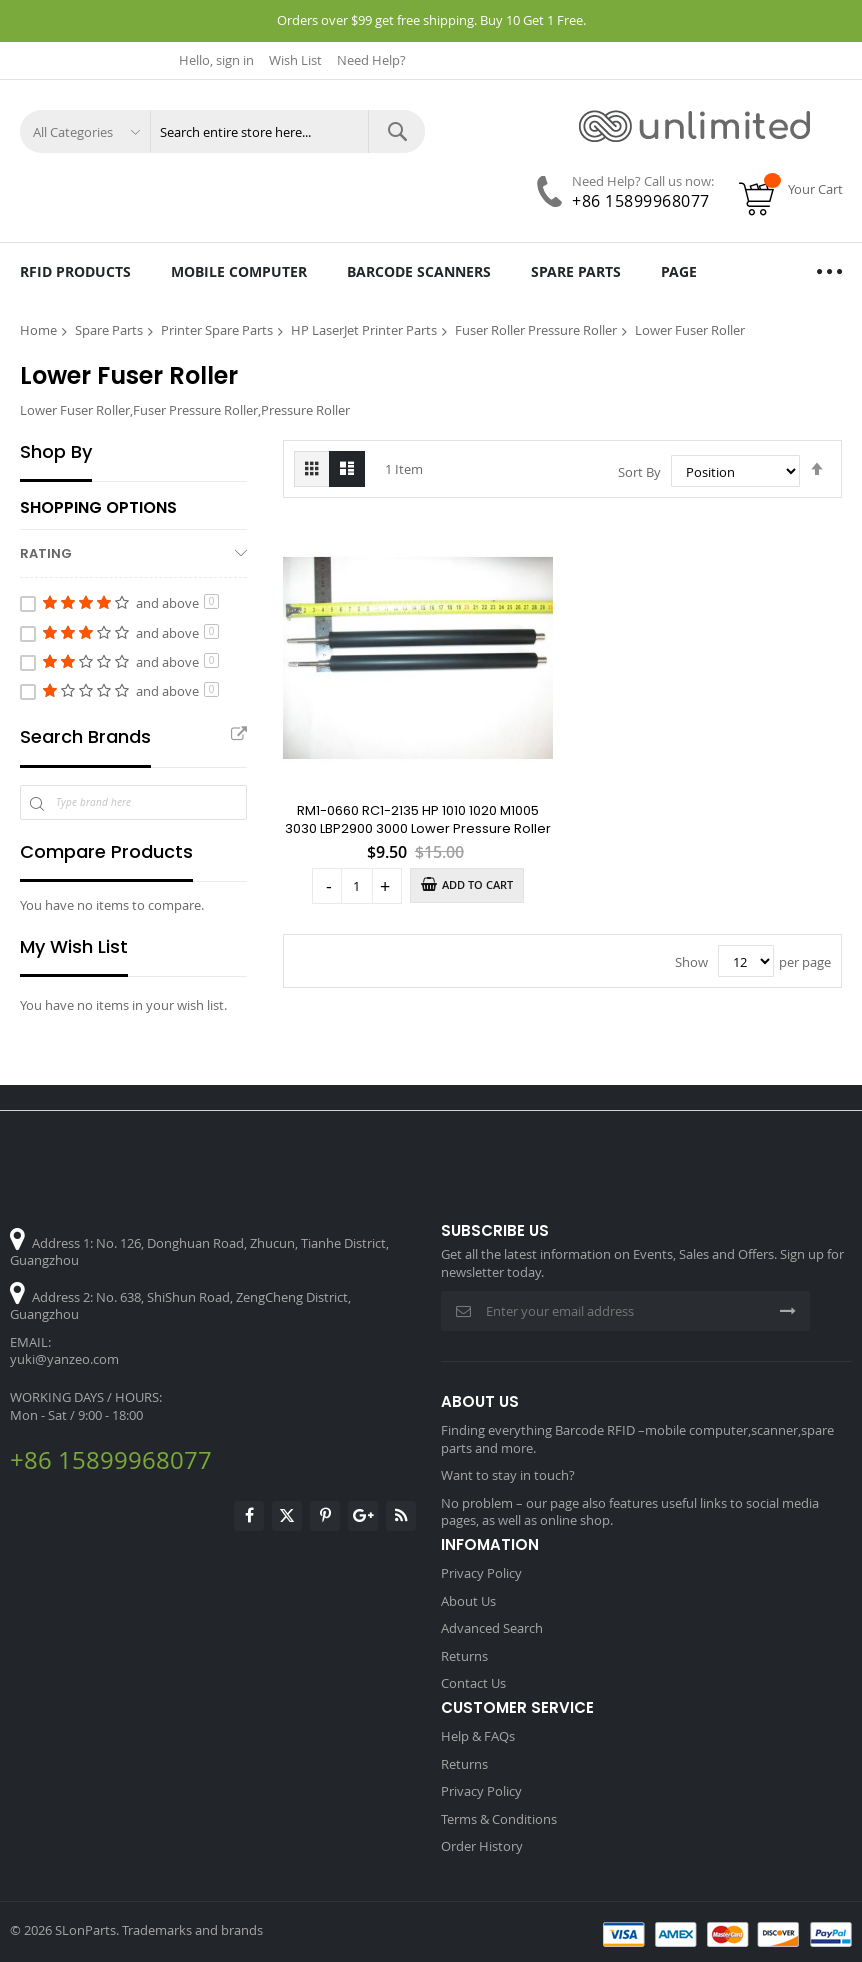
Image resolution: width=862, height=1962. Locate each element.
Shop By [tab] (56, 452)
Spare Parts (109, 330)
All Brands (239, 735)
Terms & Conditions (499, 1819)
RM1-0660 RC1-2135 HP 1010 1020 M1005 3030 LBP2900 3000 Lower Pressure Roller (418, 819)
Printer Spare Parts (217, 330)
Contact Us (473, 1683)
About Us (468, 1601)
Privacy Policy (481, 1573)
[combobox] (287, 131)
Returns (464, 1656)
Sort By (639, 472)
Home (38, 330)
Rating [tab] (46, 553)
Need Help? (371, 60)
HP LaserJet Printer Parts (364, 330)
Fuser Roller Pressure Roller (536, 330)
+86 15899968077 (641, 201)
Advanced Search (492, 1628)
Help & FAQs (478, 1736)
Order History (482, 1846)
